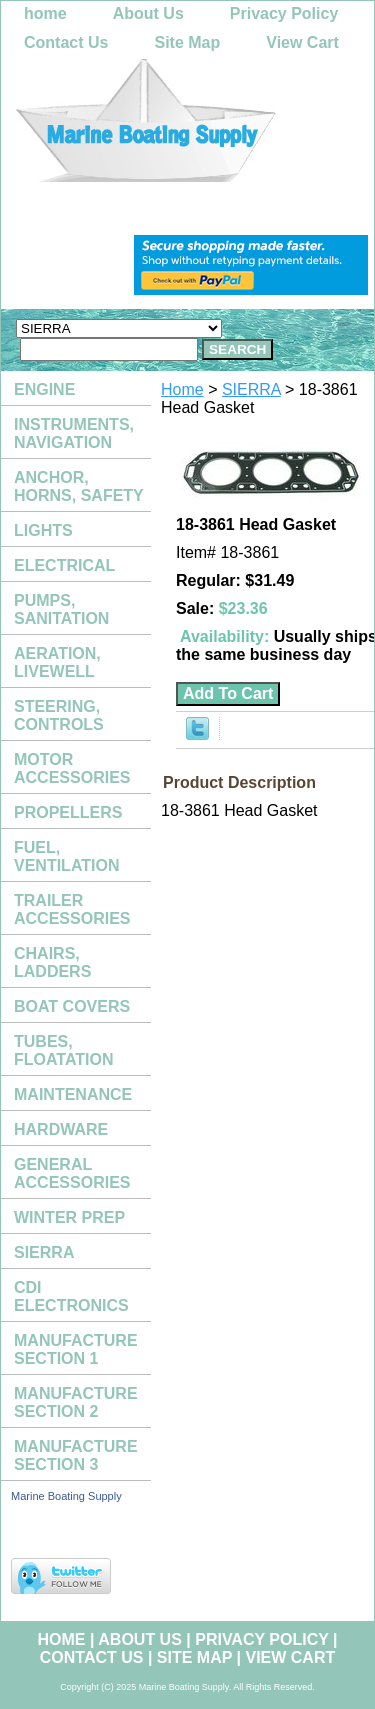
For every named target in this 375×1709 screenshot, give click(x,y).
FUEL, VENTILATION (66, 856)
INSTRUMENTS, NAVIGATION (74, 433)
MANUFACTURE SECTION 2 (76, 1402)
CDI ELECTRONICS (71, 1296)
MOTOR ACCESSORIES (72, 768)
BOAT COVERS (72, 1006)
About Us (148, 13)
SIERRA (251, 389)
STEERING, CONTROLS (59, 715)
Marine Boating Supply (66, 1496)
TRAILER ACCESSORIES (72, 909)
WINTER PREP (69, 1217)
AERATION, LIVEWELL (57, 662)
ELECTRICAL (64, 565)
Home (182, 389)
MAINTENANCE (73, 1094)
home (45, 13)
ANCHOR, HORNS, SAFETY (79, 486)
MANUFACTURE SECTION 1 (76, 1349)
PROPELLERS (68, 812)
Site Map (187, 42)
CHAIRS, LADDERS (52, 962)
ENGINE (44, 389)
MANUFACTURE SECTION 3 (76, 1455)
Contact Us (66, 42)
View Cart (302, 42)
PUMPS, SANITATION (61, 609)
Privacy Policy (284, 13)
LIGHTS (43, 530)
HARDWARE (61, 1129)
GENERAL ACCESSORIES (72, 1173)
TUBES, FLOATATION (64, 1050)
